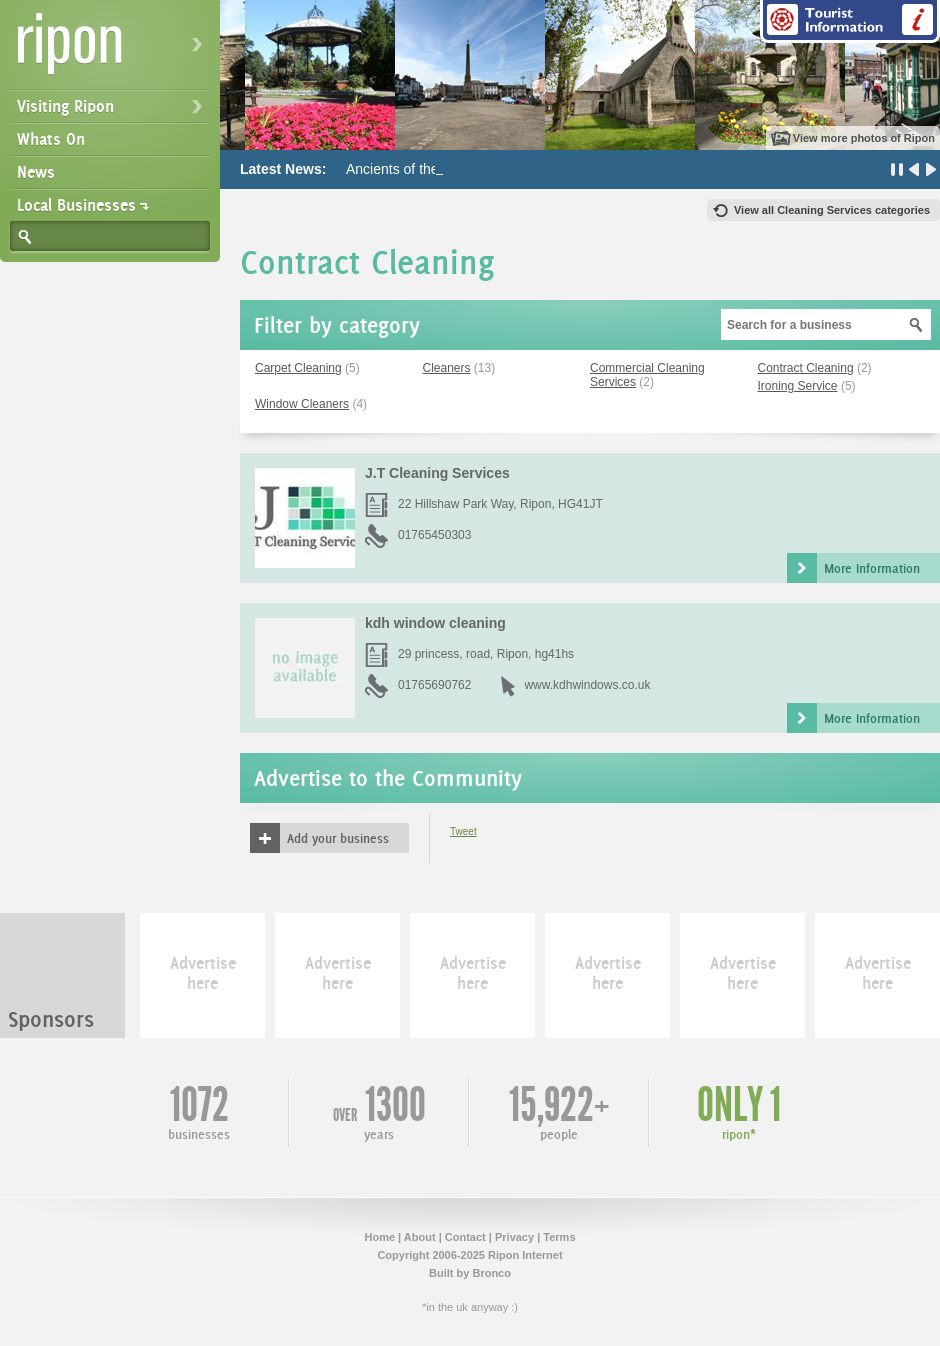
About (420, 1237)
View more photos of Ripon (864, 138)
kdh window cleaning (435, 623)
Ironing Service (798, 386)
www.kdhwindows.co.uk (587, 685)
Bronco (491, 1273)
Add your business (338, 838)
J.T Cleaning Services (437, 473)
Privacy (514, 1237)
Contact (465, 1237)
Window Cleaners (302, 404)
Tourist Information (850, 21)
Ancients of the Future (414, 169)
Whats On (51, 139)
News (36, 172)
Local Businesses (76, 205)
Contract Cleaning (806, 368)
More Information (872, 568)
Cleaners (447, 368)
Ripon (114, 50)
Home (379, 1237)
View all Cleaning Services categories (832, 210)
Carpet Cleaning (298, 368)
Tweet (463, 831)
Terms (559, 1237)
